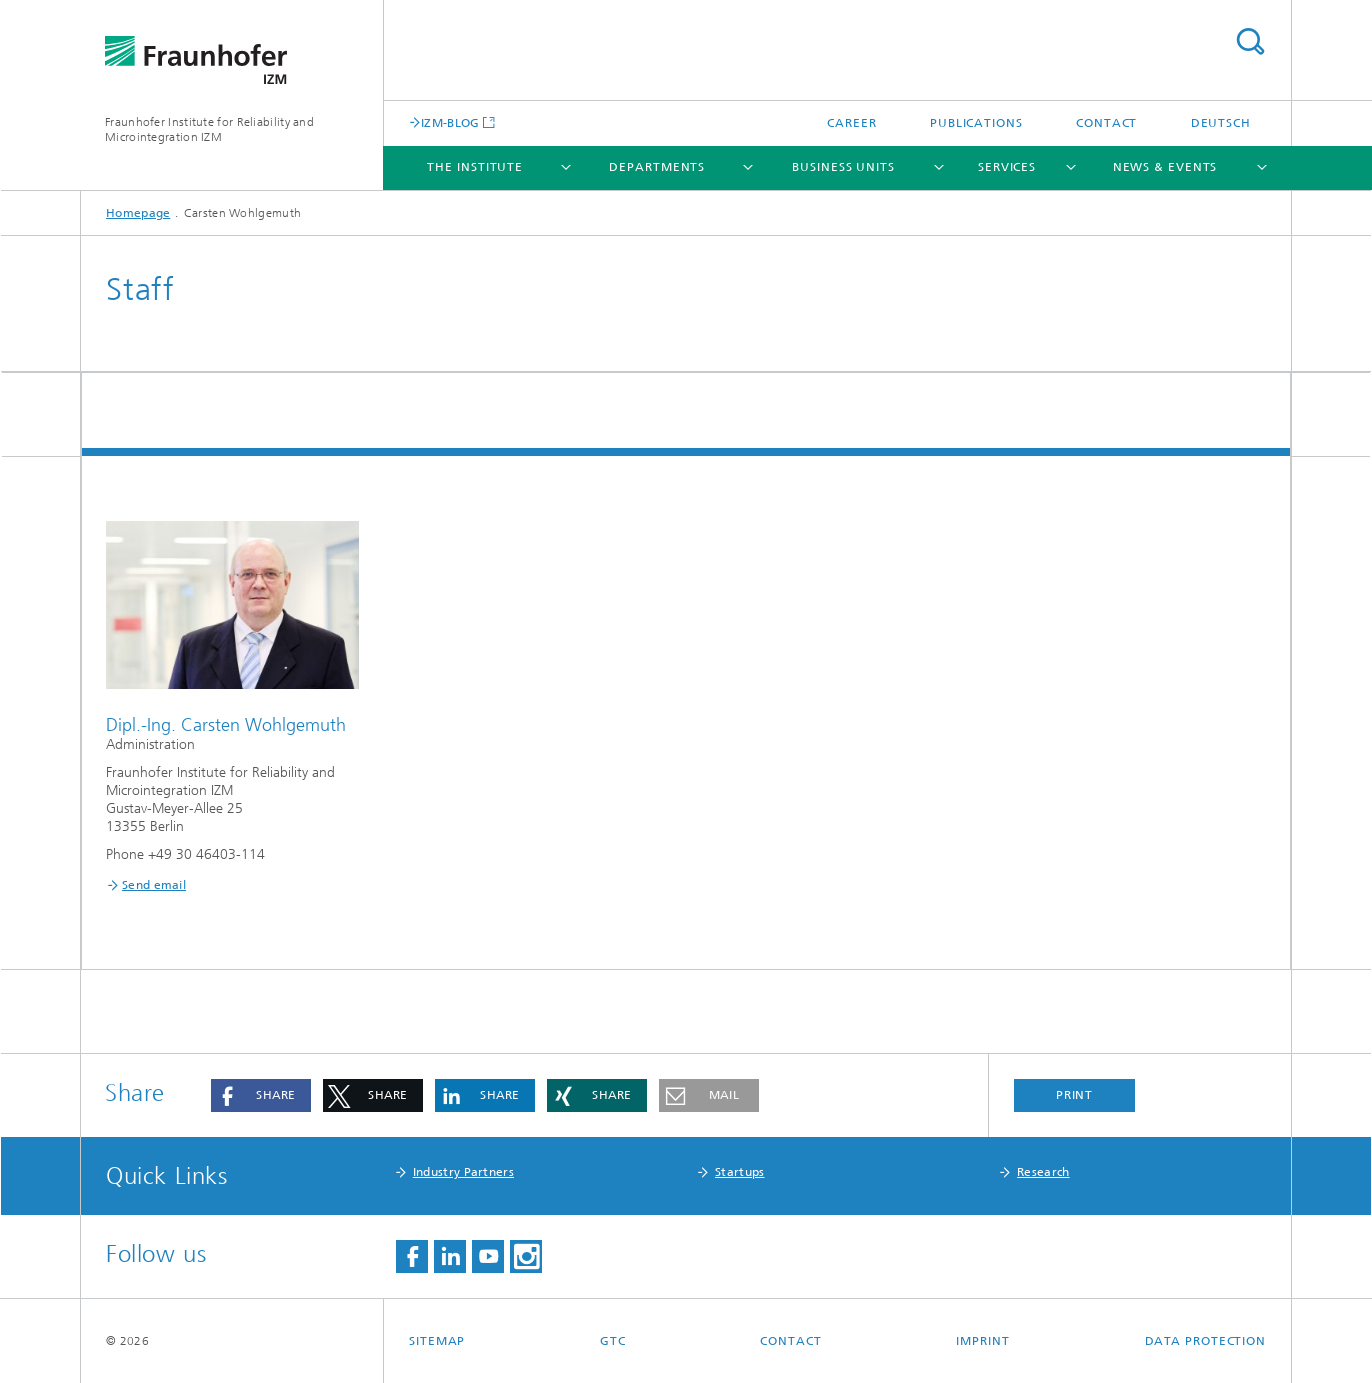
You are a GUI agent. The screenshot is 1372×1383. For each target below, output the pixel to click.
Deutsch (1221, 123)
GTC (613, 1341)
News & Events (1165, 167)
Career (851, 123)
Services (1007, 167)
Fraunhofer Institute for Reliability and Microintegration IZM (209, 129)
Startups (739, 1172)
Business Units (843, 167)
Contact (1106, 123)
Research (1043, 1172)
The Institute (475, 167)
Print (1075, 1095)
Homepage (138, 213)
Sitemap (437, 1341)
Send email (154, 885)
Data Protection (1206, 1341)
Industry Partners (463, 1172)
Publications (976, 123)
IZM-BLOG (450, 122)
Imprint (982, 1341)
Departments (657, 167)
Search (1250, 41)
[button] (261, 1095)
